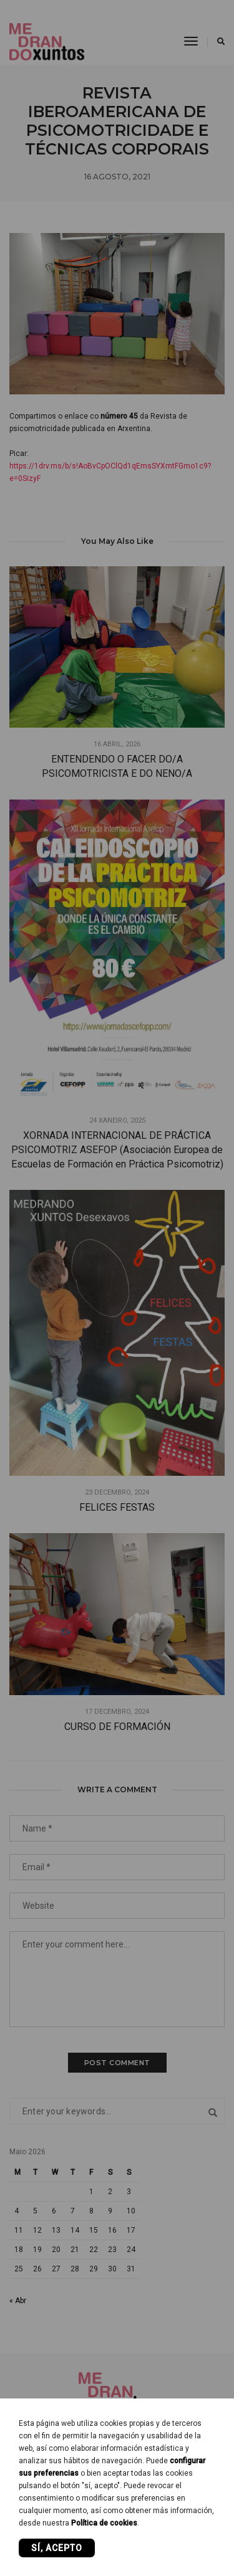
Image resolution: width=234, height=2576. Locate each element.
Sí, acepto (56, 2548)
